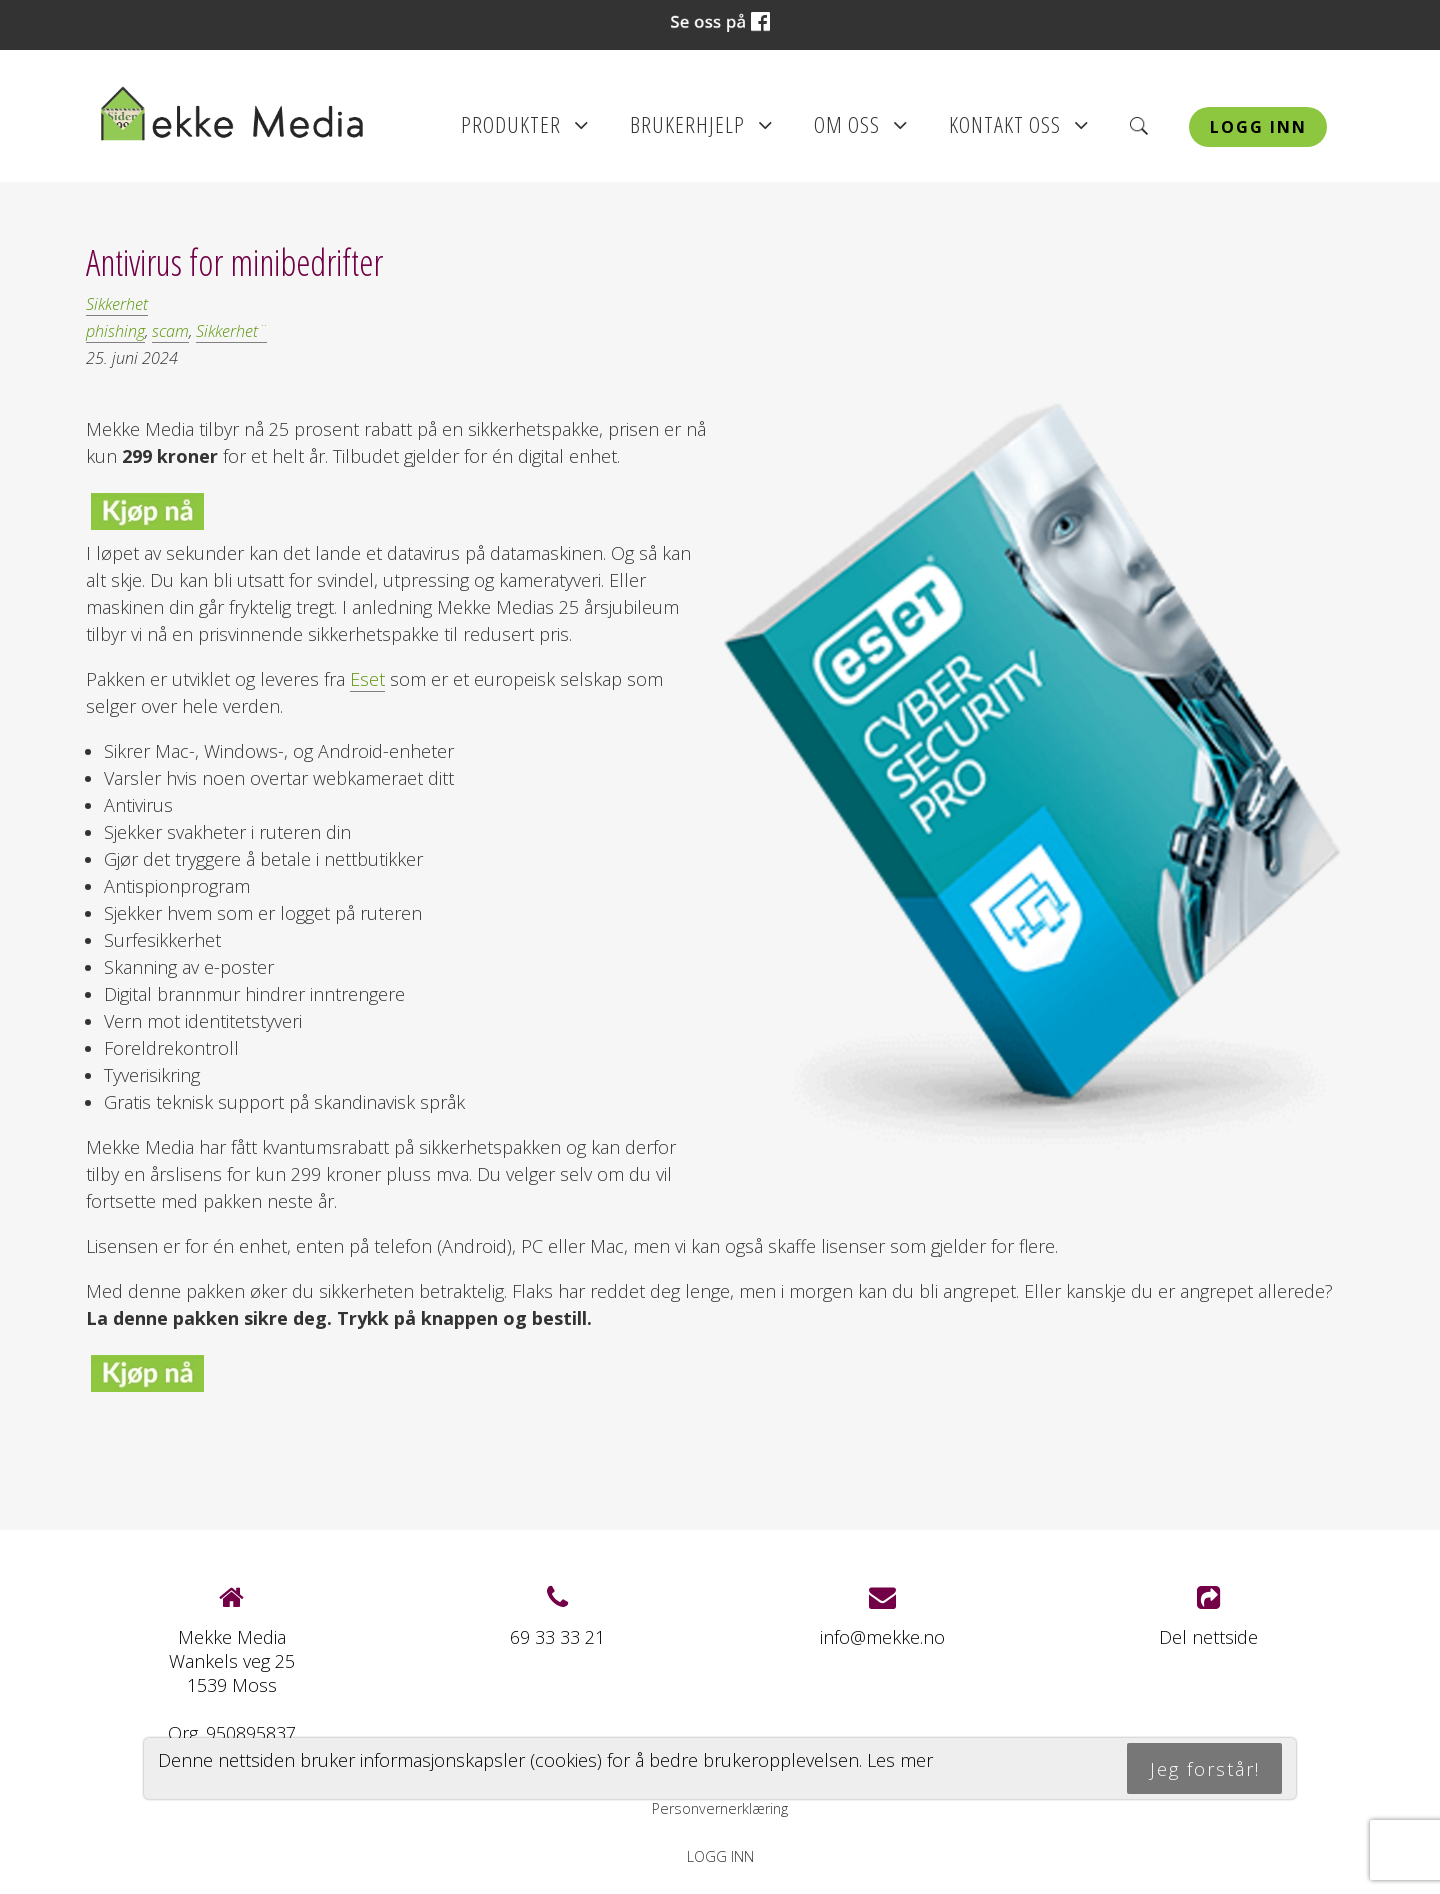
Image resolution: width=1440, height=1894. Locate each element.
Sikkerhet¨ (231, 331)
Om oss (861, 131)
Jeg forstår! (1205, 1769)
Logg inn (1258, 127)
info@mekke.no (882, 1637)
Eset (367, 679)
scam (170, 331)
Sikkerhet (117, 304)
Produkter (525, 131)
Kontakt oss (1019, 131)
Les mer (900, 1760)
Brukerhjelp (701, 131)
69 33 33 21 (557, 1637)
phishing (115, 331)
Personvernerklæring (720, 1808)
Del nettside (1208, 1616)
